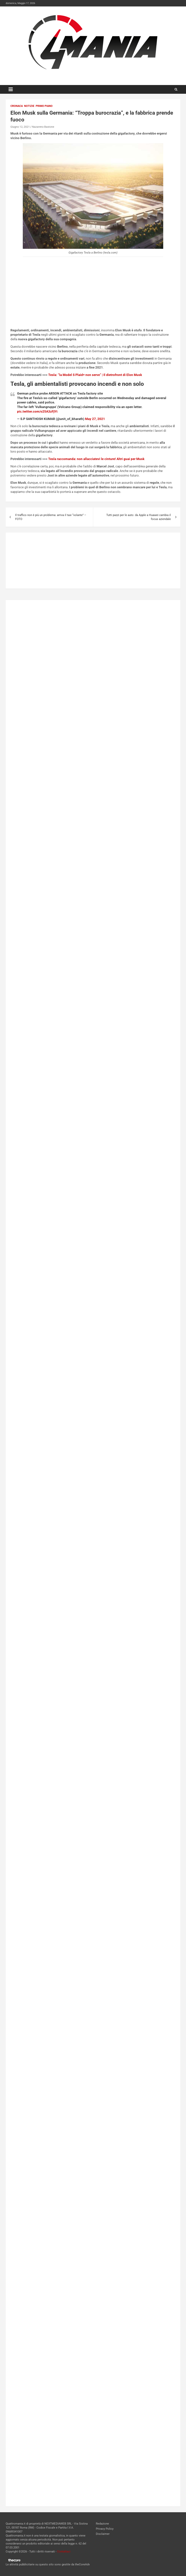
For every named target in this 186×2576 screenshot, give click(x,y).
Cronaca (16, 105)
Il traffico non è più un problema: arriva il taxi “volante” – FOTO (50, 517)
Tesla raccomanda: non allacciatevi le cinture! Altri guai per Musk (96, 459)
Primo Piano (44, 105)
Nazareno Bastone (43, 126)
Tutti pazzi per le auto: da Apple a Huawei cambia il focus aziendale (138, 517)
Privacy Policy (104, 2528)
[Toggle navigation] (11, 89)
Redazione (102, 2523)
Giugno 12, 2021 (20, 126)
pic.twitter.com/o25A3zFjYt (37, 411)
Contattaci (63, 2551)
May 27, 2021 (95, 419)
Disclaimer (103, 2534)
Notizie (29, 105)
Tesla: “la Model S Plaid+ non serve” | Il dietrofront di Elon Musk (95, 375)
